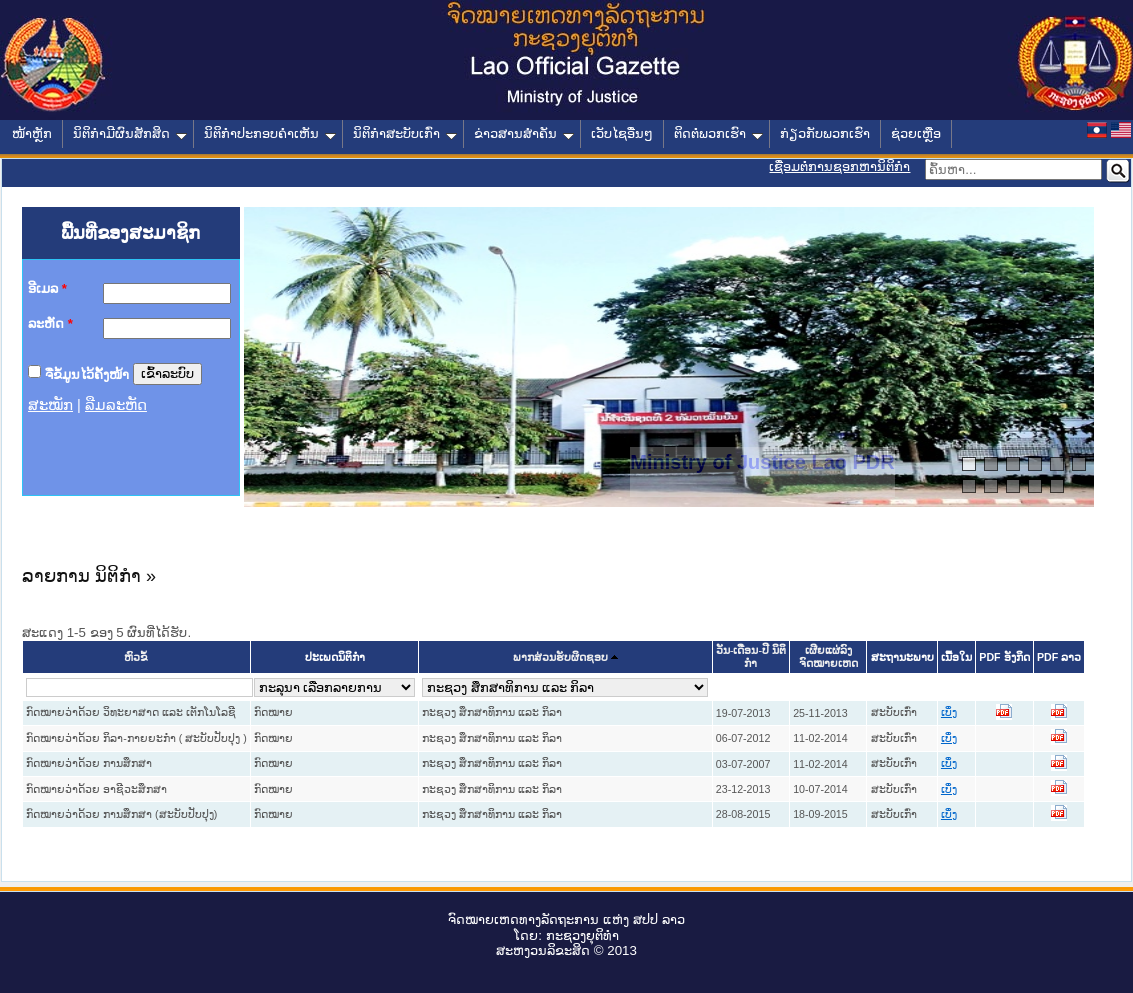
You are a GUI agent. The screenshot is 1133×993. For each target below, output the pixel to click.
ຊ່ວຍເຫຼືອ (916, 133)
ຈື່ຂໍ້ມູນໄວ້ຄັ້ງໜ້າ (87, 373)
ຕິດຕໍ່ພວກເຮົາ (718, 133)
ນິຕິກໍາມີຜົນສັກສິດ (130, 133)
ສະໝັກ (50, 405)
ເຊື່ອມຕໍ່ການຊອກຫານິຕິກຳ (839, 166)
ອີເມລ (47, 288)
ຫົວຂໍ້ (136, 657)
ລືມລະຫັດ (116, 405)
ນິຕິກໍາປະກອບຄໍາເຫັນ (270, 133)
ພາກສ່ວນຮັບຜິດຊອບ (560, 657)
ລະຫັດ (50, 323)
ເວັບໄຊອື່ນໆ (622, 133)
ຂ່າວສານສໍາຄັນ (524, 133)
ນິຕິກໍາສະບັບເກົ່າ (405, 133)
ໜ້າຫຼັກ (32, 133)
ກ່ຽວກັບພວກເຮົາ (825, 133)
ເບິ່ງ (949, 712)
